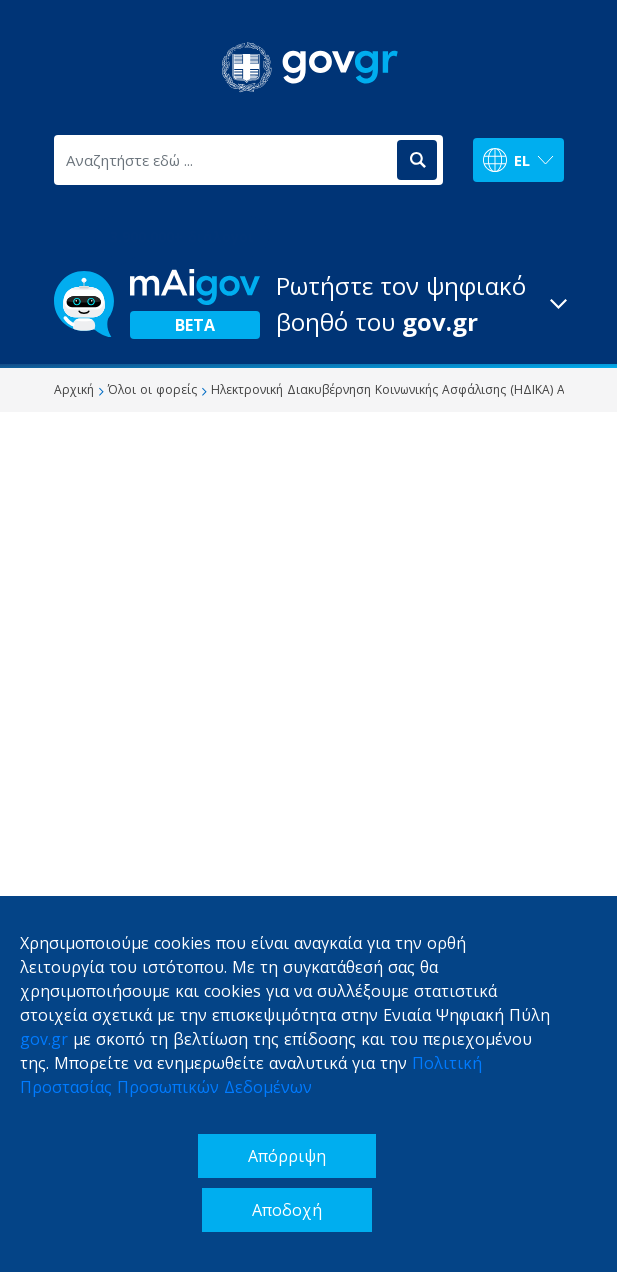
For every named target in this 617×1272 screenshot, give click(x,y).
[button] (309, 304)
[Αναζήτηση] (417, 160)
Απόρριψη (287, 1156)
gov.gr (44, 1039)
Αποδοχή (287, 1210)
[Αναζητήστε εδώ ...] (224, 160)
